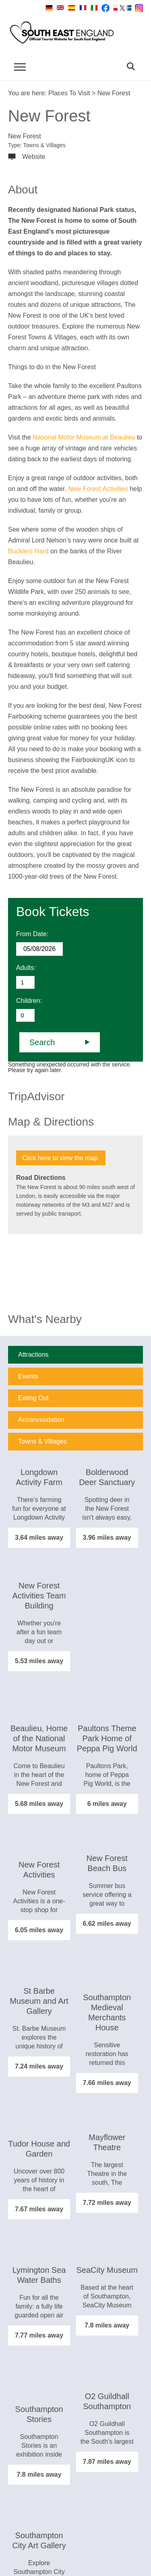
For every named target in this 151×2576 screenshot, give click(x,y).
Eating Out (33, 1398)
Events (28, 1376)
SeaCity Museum (107, 2270)
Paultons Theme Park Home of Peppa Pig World (107, 1738)
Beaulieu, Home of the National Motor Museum (39, 1738)
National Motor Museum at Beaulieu (84, 437)
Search (42, 1042)
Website (34, 156)
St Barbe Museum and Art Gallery (39, 2000)
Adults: (26, 967)
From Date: (32, 934)
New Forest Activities (98, 488)
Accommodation (41, 1419)
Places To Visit (69, 93)
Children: (29, 1000)
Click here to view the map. (60, 1157)
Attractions (33, 1354)
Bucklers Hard (28, 551)
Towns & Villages (42, 1441)
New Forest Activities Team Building (39, 1595)
